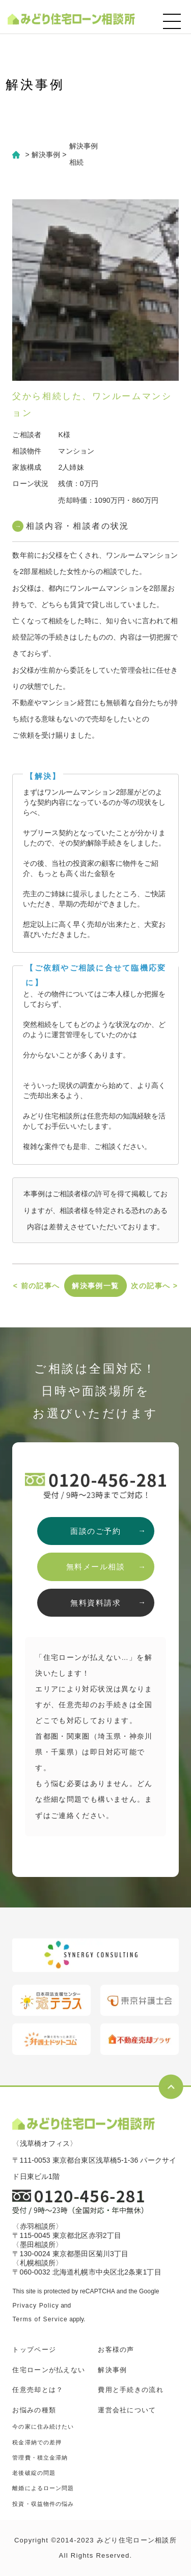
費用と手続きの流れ (130, 2389)
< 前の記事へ (36, 1286)
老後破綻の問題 (34, 2473)
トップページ (34, 2349)
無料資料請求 (95, 1602)
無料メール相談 (95, 1566)
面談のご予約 (95, 1531)
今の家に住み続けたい (43, 2426)
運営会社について (127, 2410)
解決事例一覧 (95, 1286)
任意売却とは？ (37, 2389)
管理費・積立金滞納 (40, 2457)
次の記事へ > (154, 1286)
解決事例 (112, 2370)
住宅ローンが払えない (48, 2370)
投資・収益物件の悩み (43, 2504)
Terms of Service (40, 2319)
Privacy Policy (35, 2305)
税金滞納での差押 (37, 2442)
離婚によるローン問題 (43, 2488)
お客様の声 (116, 2349)
